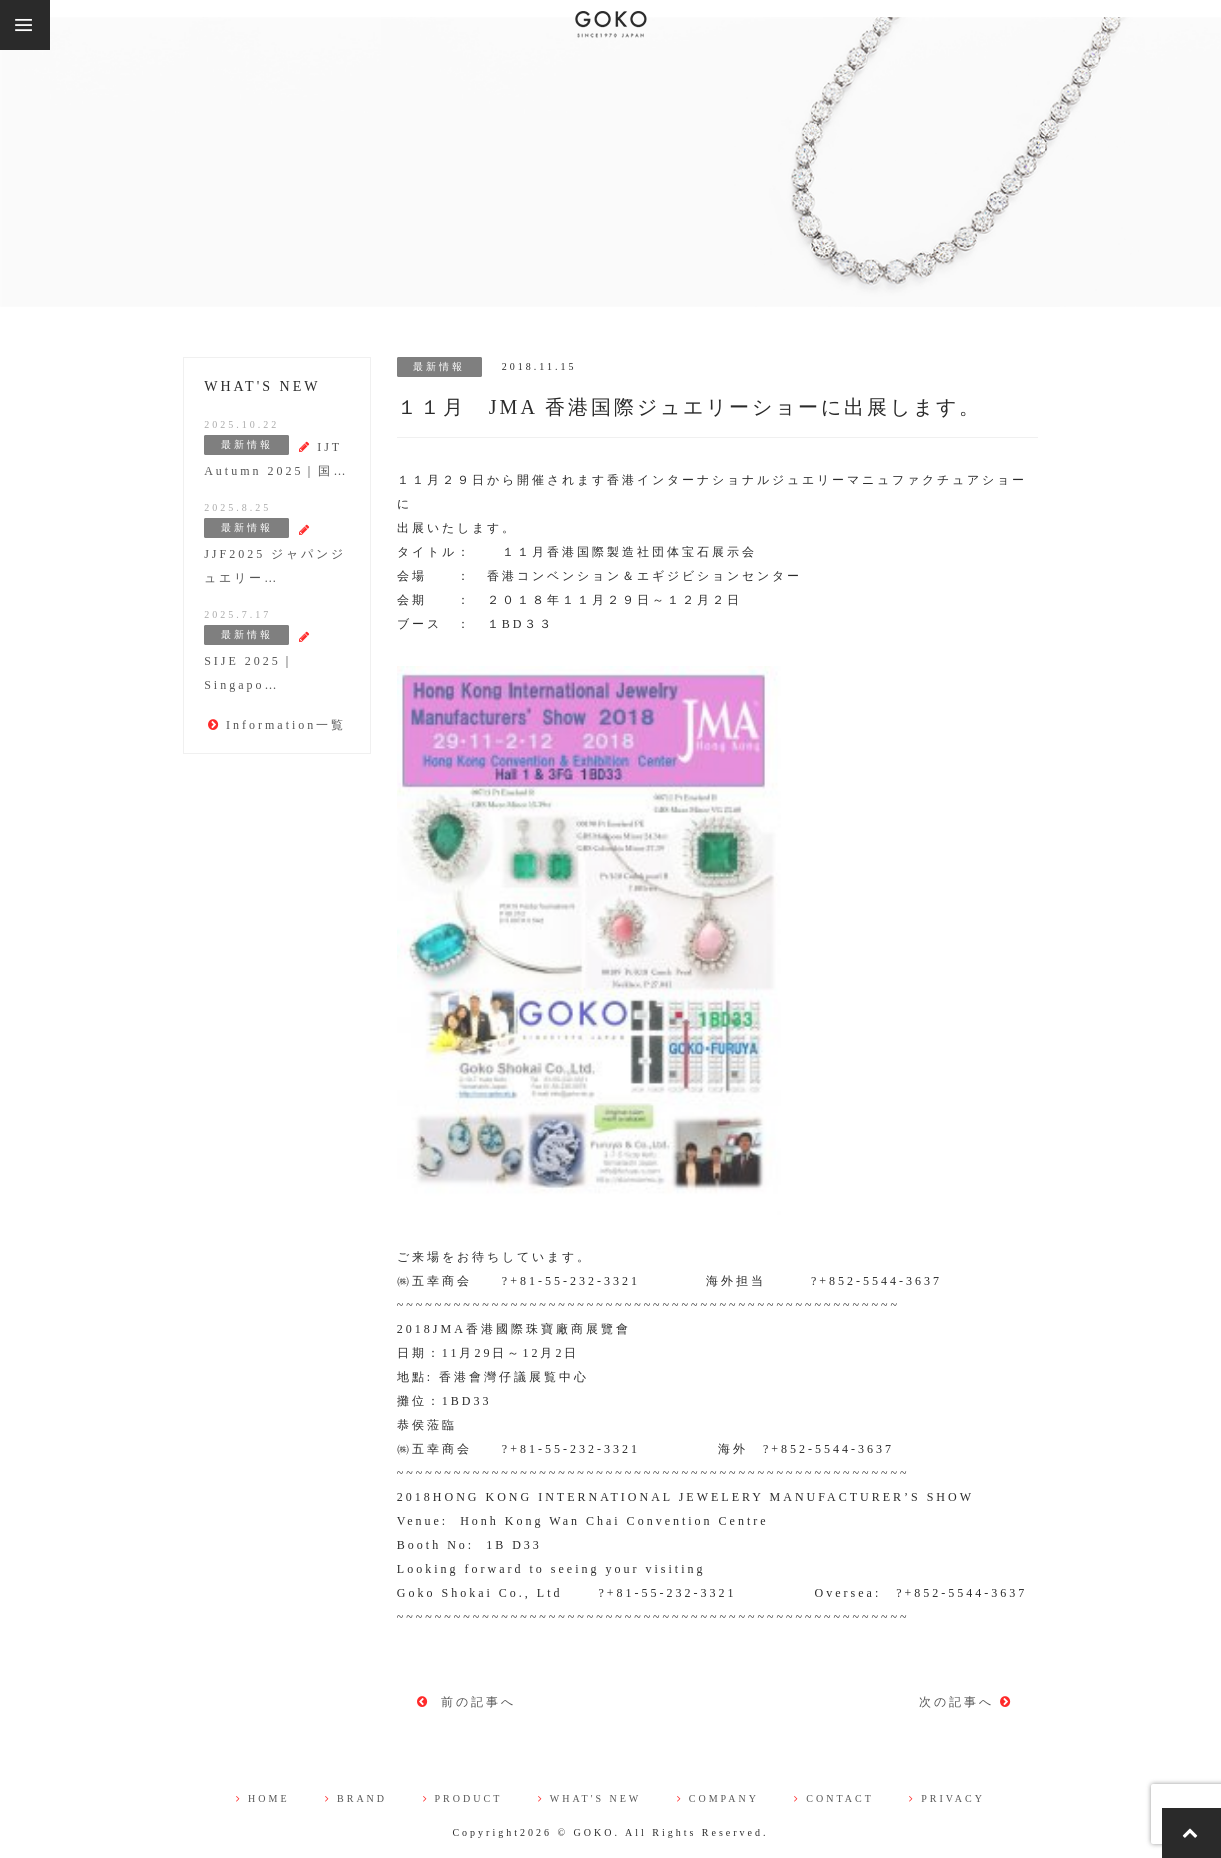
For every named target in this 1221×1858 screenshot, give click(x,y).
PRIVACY (947, 1798)
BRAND (356, 1798)
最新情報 (439, 366)
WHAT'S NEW (590, 1798)
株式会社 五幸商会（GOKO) (611, 25)
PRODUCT (463, 1798)
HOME (262, 1798)
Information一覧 (277, 725)
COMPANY (718, 1798)
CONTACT (833, 1798)
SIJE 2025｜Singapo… (258, 661)
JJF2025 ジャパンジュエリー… (275, 554)
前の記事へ (466, 1702)
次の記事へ (966, 1702)
